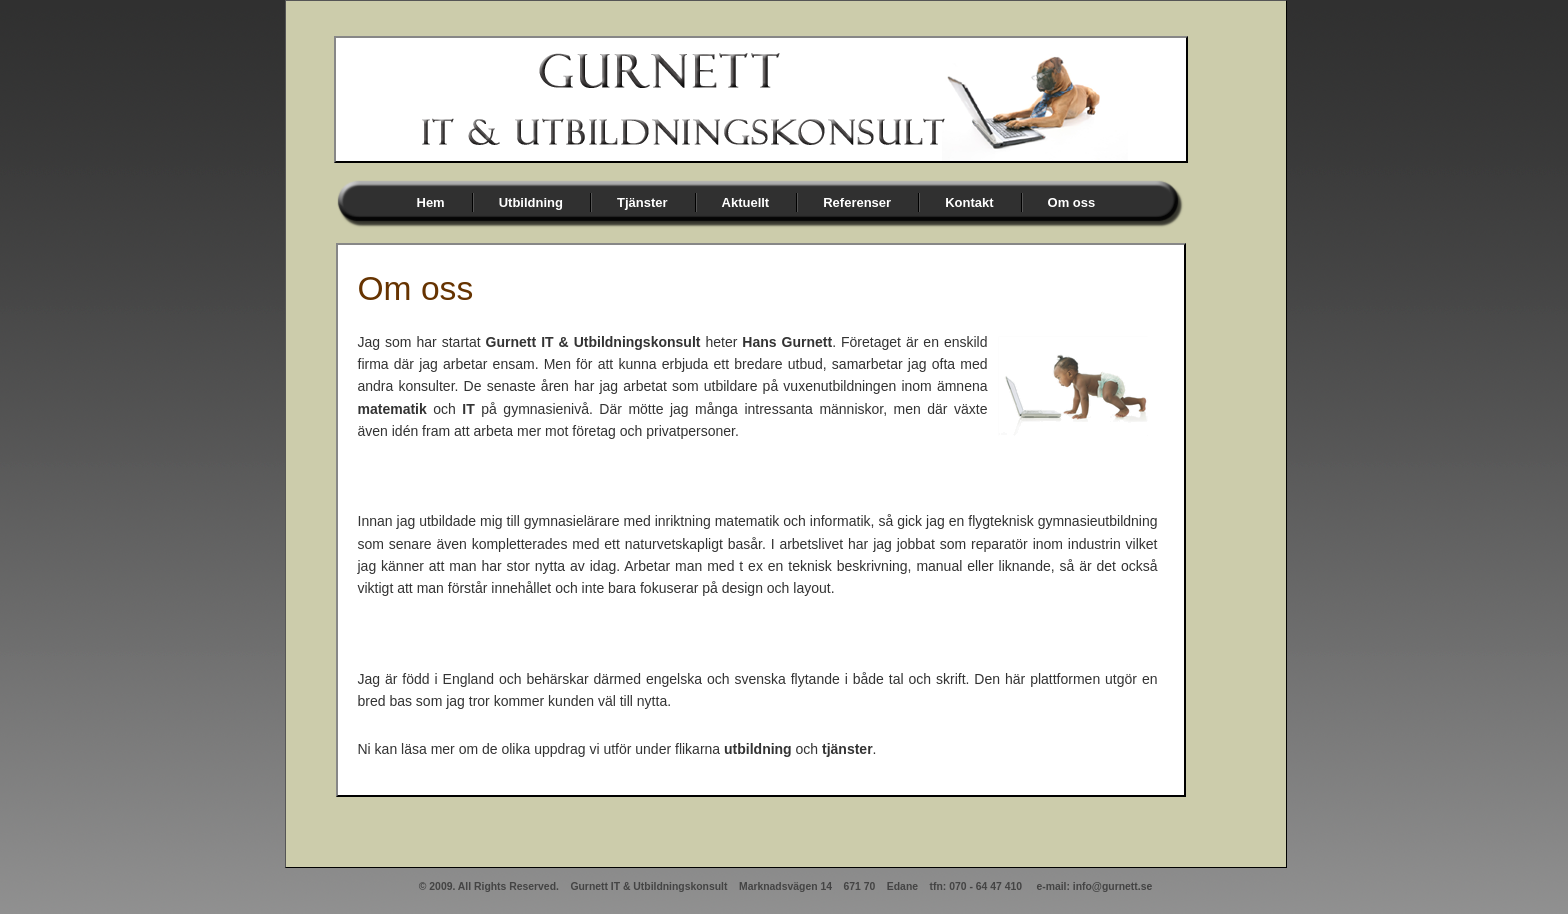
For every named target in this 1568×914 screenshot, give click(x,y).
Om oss (1072, 202)
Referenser (857, 202)
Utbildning (531, 202)
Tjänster (642, 202)
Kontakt (969, 202)
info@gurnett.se (1112, 886)
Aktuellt (746, 202)
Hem (431, 202)
